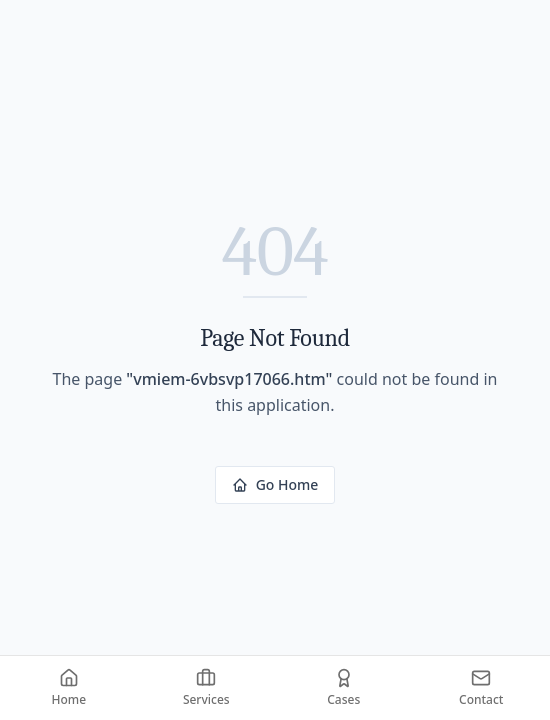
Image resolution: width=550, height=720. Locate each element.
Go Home (275, 484)
